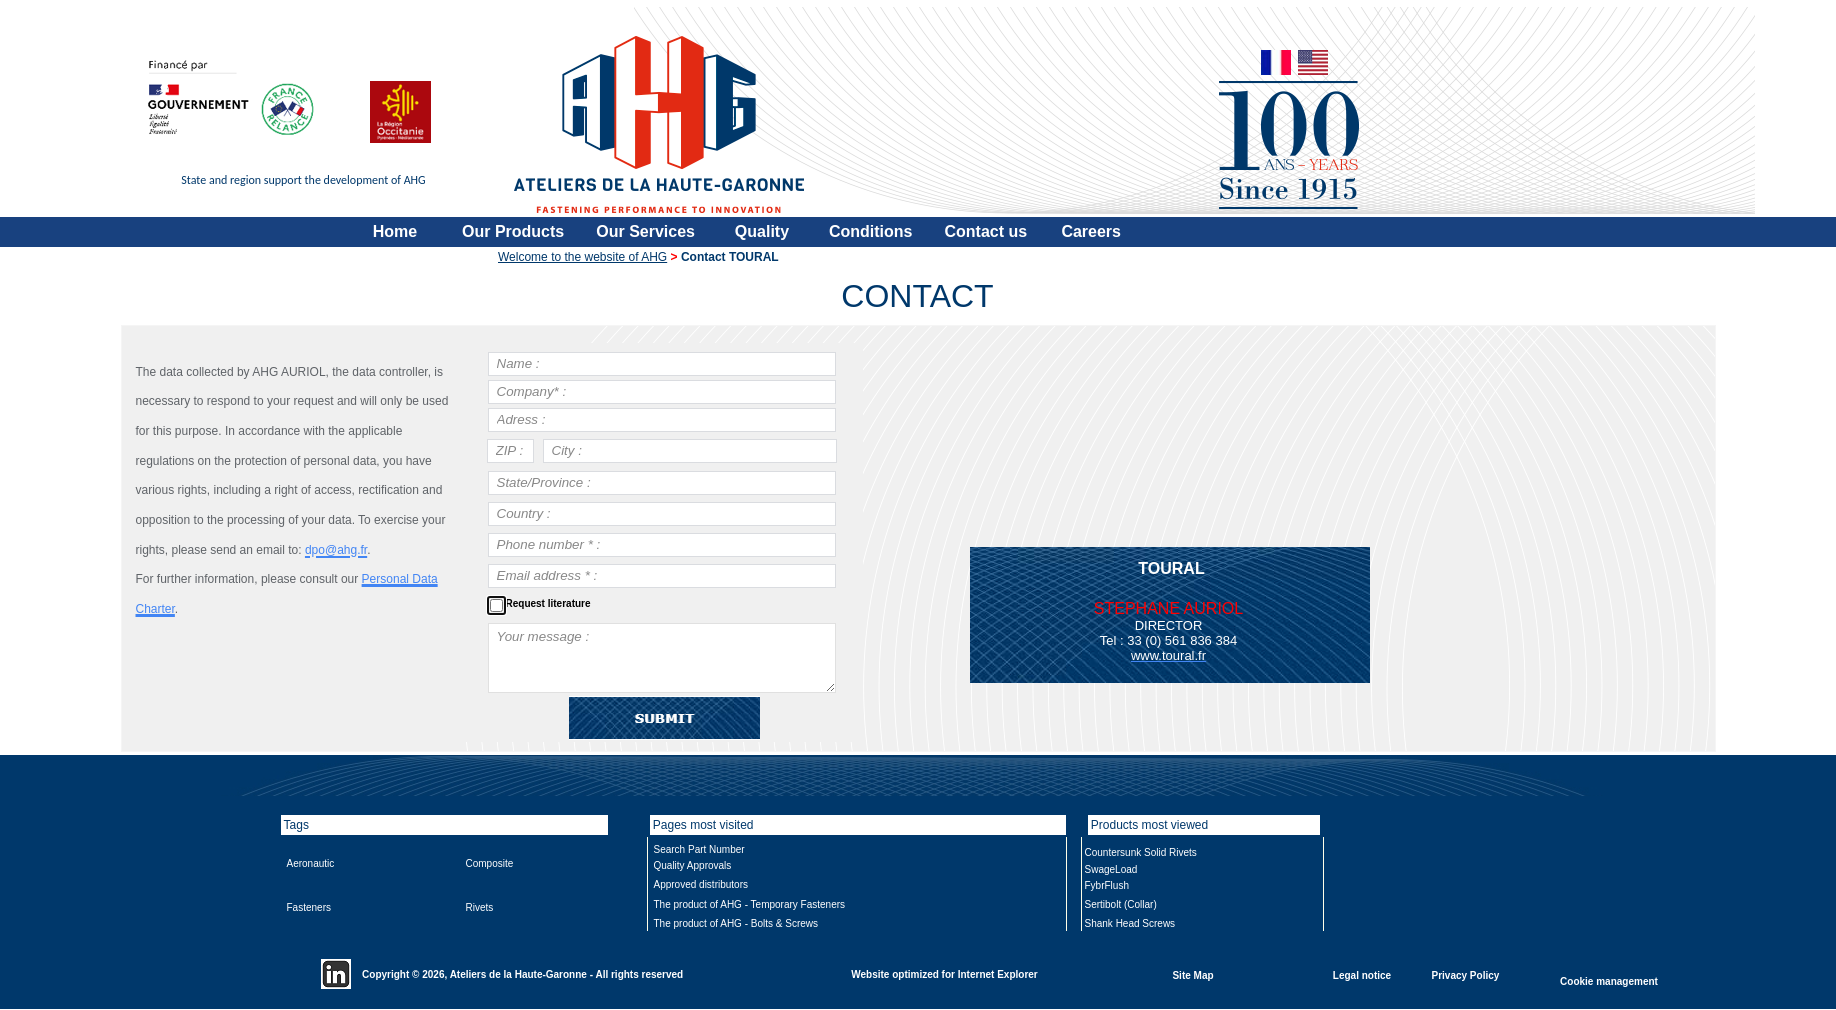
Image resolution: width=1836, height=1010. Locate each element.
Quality (762, 231)
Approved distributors (701, 884)
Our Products (513, 231)
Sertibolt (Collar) (1121, 904)
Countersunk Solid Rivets (1141, 852)
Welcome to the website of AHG (582, 257)
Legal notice (1362, 974)
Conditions (871, 231)
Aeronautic (311, 863)
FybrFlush (1107, 885)
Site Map (1192, 974)
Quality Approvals (693, 865)
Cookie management (1609, 980)
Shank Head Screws (1130, 923)
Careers (1091, 231)
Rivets (480, 907)
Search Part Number (699, 849)
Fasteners (309, 907)
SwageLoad (1111, 869)
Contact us (986, 231)
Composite (490, 863)
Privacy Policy (1466, 974)
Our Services (645, 231)
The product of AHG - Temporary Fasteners (750, 904)
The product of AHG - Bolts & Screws (736, 923)
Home (395, 231)
